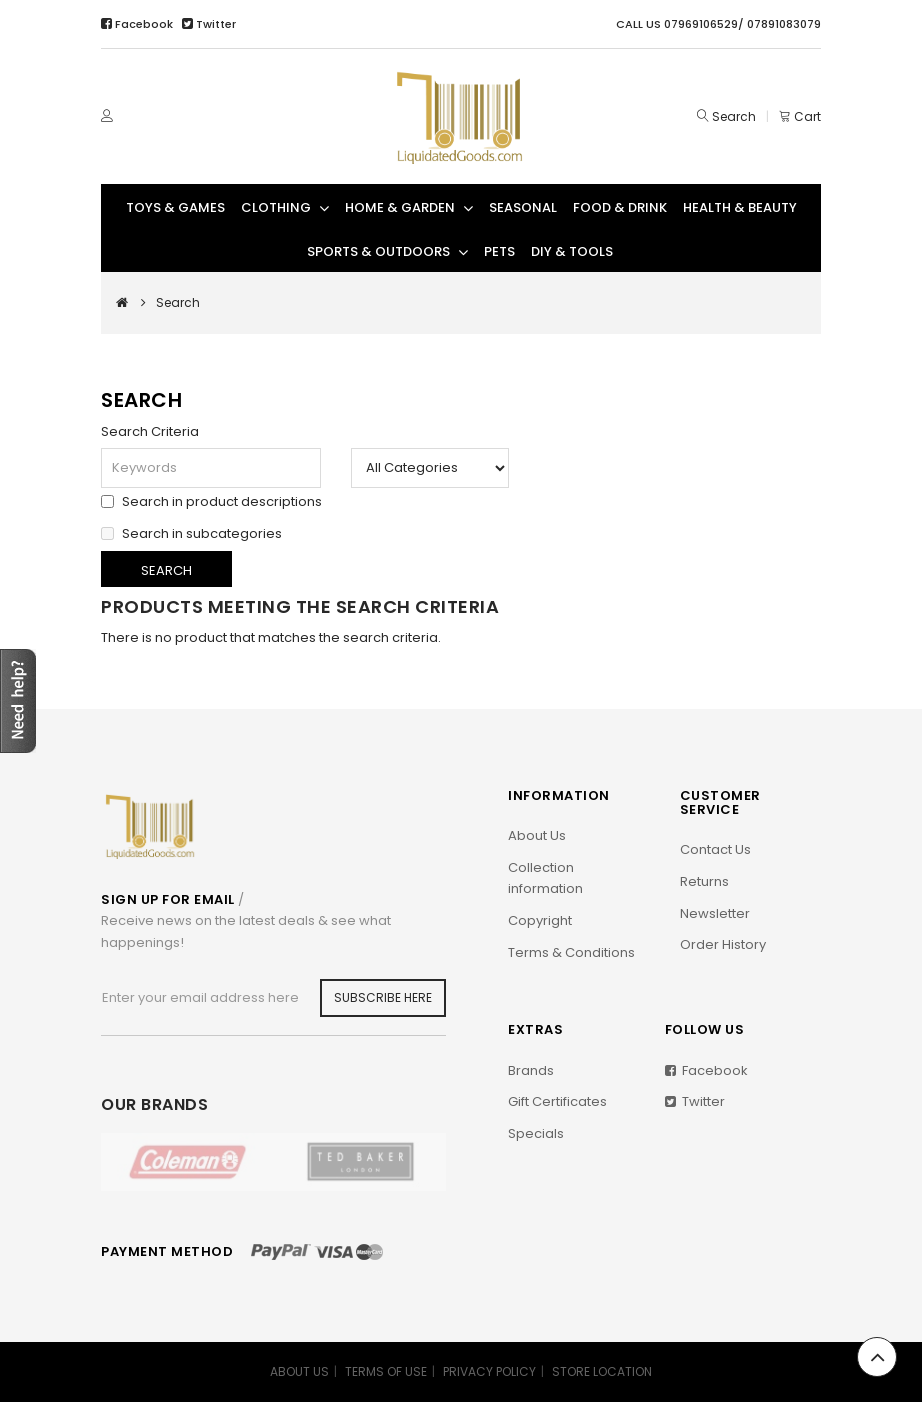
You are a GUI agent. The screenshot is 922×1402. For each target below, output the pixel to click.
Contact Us (715, 849)
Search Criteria (150, 431)
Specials (536, 1133)
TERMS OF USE (386, 1371)
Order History (723, 944)
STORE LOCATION (602, 1371)
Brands (531, 1070)
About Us (537, 835)
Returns (704, 881)
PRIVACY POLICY (489, 1371)
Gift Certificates (557, 1101)
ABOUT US (299, 1371)
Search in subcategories (191, 532)
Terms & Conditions (571, 952)
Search (734, 116)
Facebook (138, 24)
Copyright (540, 920)
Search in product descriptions (211, 500)
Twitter (209, 24)
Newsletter (715, 913)
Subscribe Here (383, 997)
